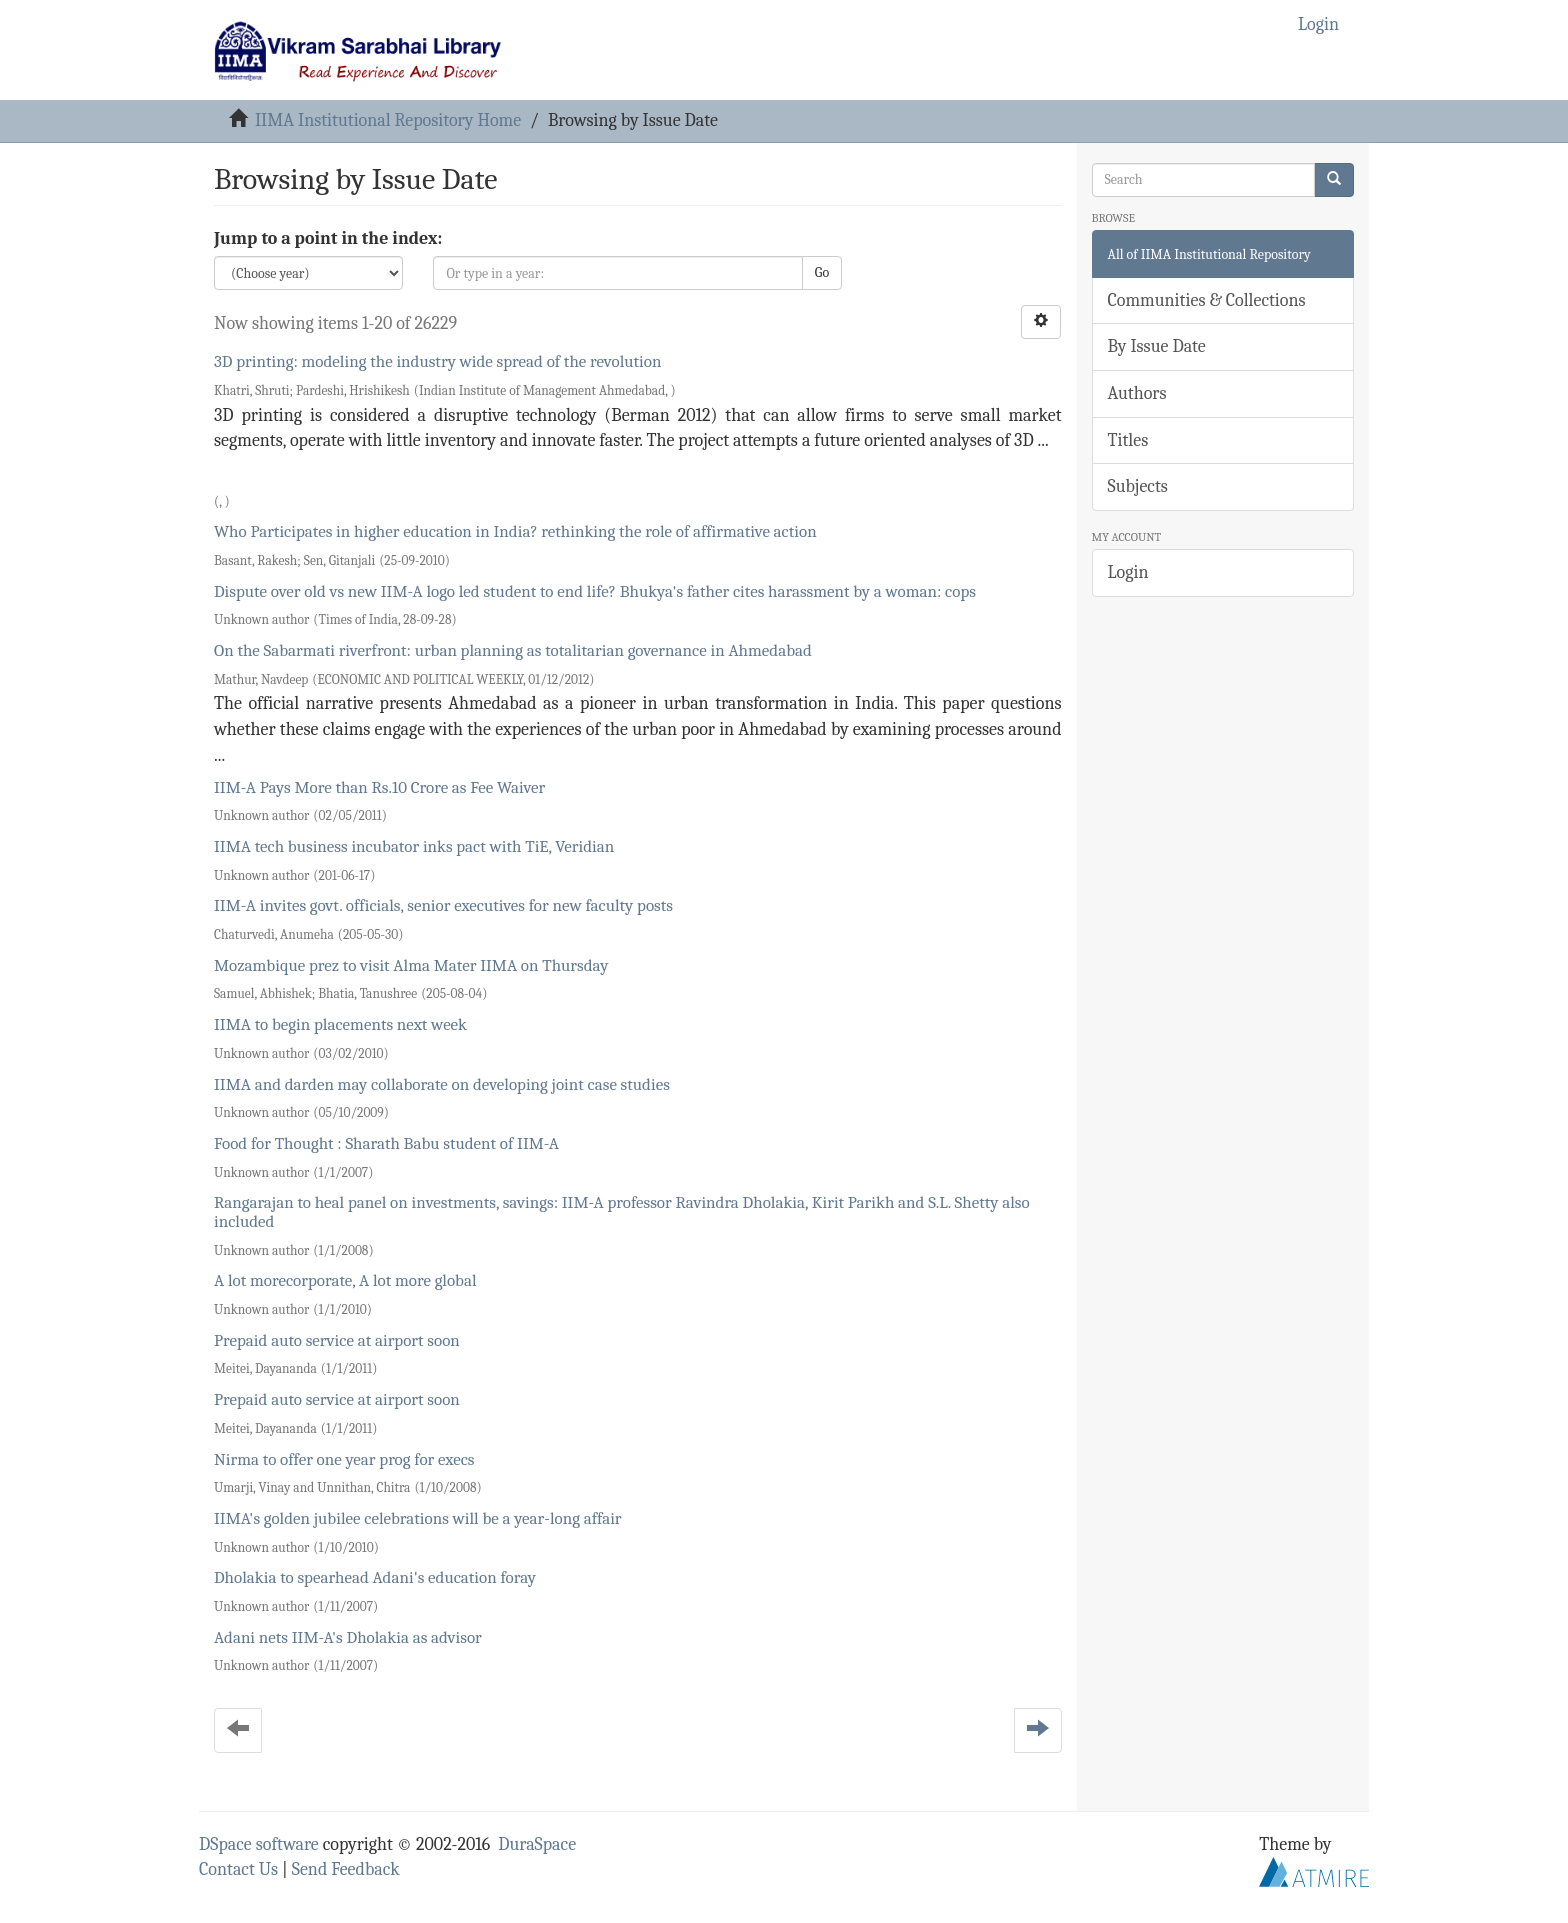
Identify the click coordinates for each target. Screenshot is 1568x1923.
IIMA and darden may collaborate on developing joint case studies (442, 1084)
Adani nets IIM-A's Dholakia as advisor (348, 1637)
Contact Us (238, 1869)
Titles (1128, 440)
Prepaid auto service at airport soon (337, 1340)
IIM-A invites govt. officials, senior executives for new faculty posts (443, 905)
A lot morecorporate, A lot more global (345, 1280)
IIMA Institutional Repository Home (388, 120)
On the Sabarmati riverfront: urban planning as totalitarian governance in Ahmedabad (513, 650)
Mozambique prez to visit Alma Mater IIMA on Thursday (411, 965)
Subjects (1138, 486)
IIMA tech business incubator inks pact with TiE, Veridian (414, 846)
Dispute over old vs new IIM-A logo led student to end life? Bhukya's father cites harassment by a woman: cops (595, 591)
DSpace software (259, 1844)
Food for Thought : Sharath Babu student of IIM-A (386, 1143)
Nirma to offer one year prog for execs (344, 1459)
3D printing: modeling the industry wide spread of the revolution (437, 361)
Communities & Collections (1207, 300)
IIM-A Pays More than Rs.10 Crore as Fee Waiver (379, 787)
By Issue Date (1157, 346)
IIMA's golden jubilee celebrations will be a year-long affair (418, 1518)
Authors (1137, 393)
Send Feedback (346, 1869)
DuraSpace (537, 1844)
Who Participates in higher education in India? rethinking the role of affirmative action (515, 531)
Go (822, 272)
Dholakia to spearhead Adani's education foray (375, 1577)
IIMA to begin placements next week (340, 1024)
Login (1128, 572)
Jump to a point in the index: (328, 238)
